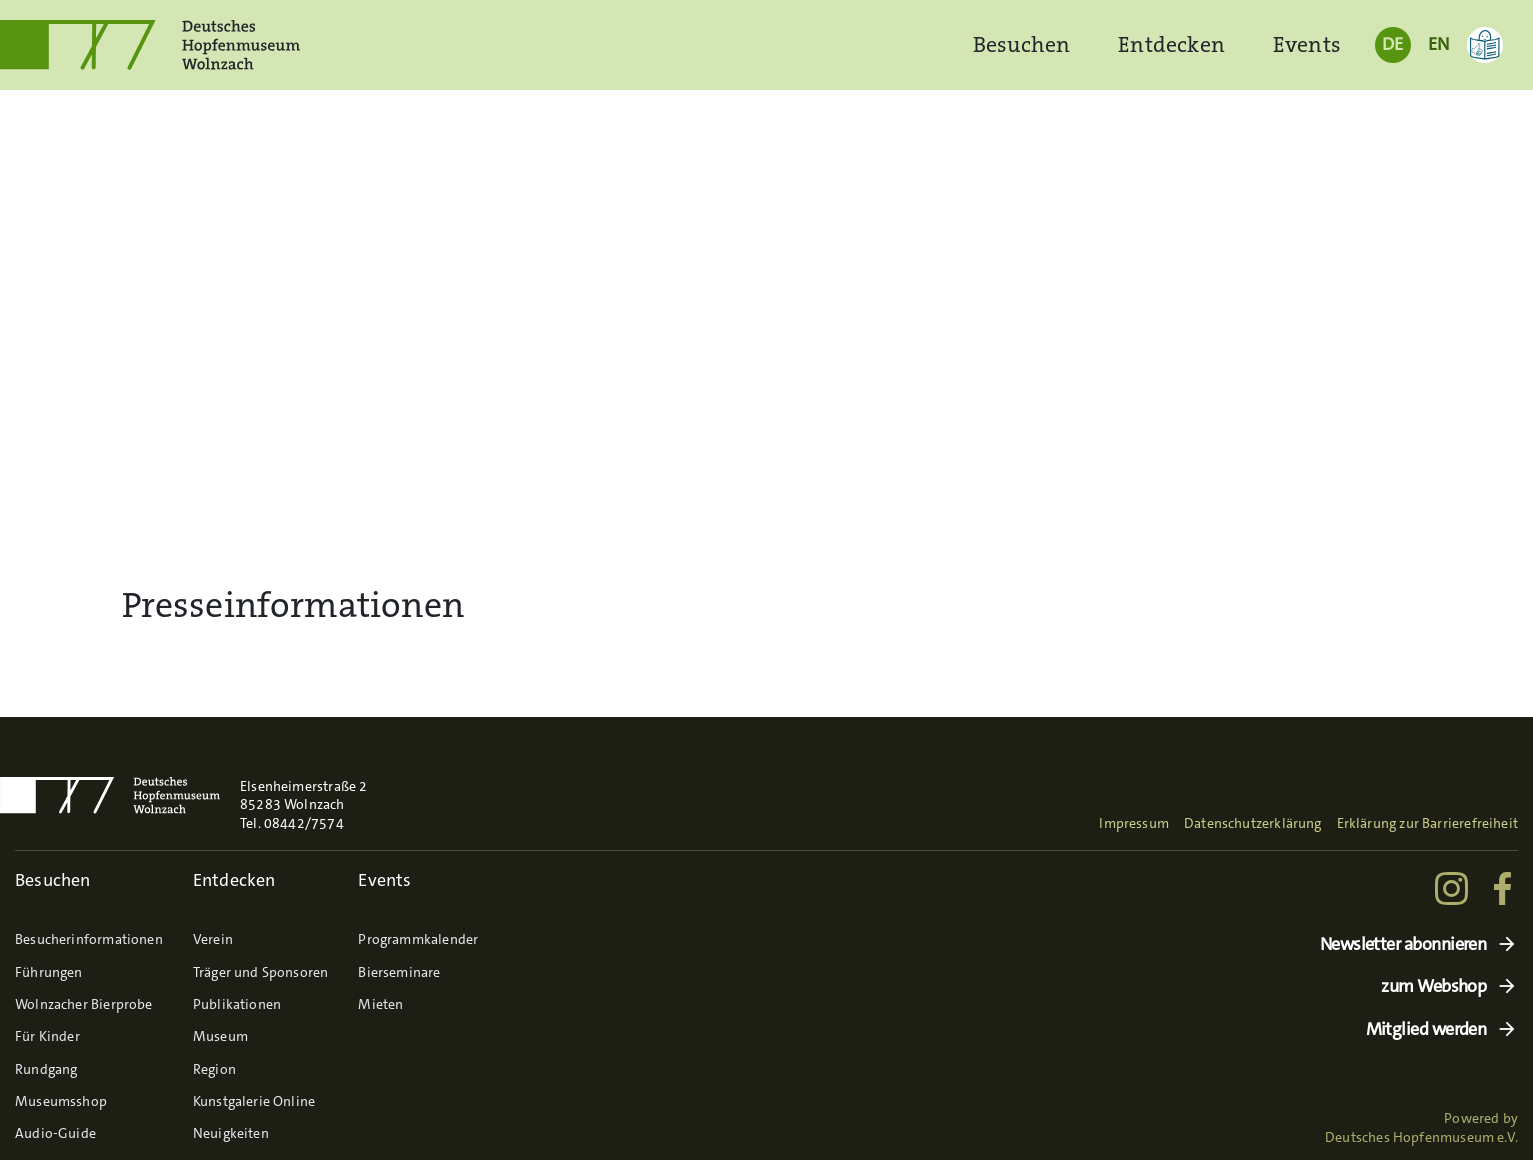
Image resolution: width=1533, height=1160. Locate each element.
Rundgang (46, 1069)
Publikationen (237, 1004)
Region (214, 1069)
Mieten (380, 1004)
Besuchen (1021, 44)
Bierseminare (399, 972)
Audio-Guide (55, 1133)
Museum (220, 1036)
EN (1438, 44)
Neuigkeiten (231, 1133)
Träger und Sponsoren (261, 972)
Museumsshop (61, 1101)
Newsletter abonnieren (1403, 944)
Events (1307, 44)
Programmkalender (418, 939)
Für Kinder (47, 1036)
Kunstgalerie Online (254, 1101)
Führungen (49, 972)
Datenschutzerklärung (1253, 823)
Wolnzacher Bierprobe (84, 1004)
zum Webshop (1433, 986)
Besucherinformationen (89, 939)
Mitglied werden (1426, 1029)
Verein (213, 939)
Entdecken (1171, 44)
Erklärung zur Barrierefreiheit (1427, 823)
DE (1392, 44)
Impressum (1134, 823)
